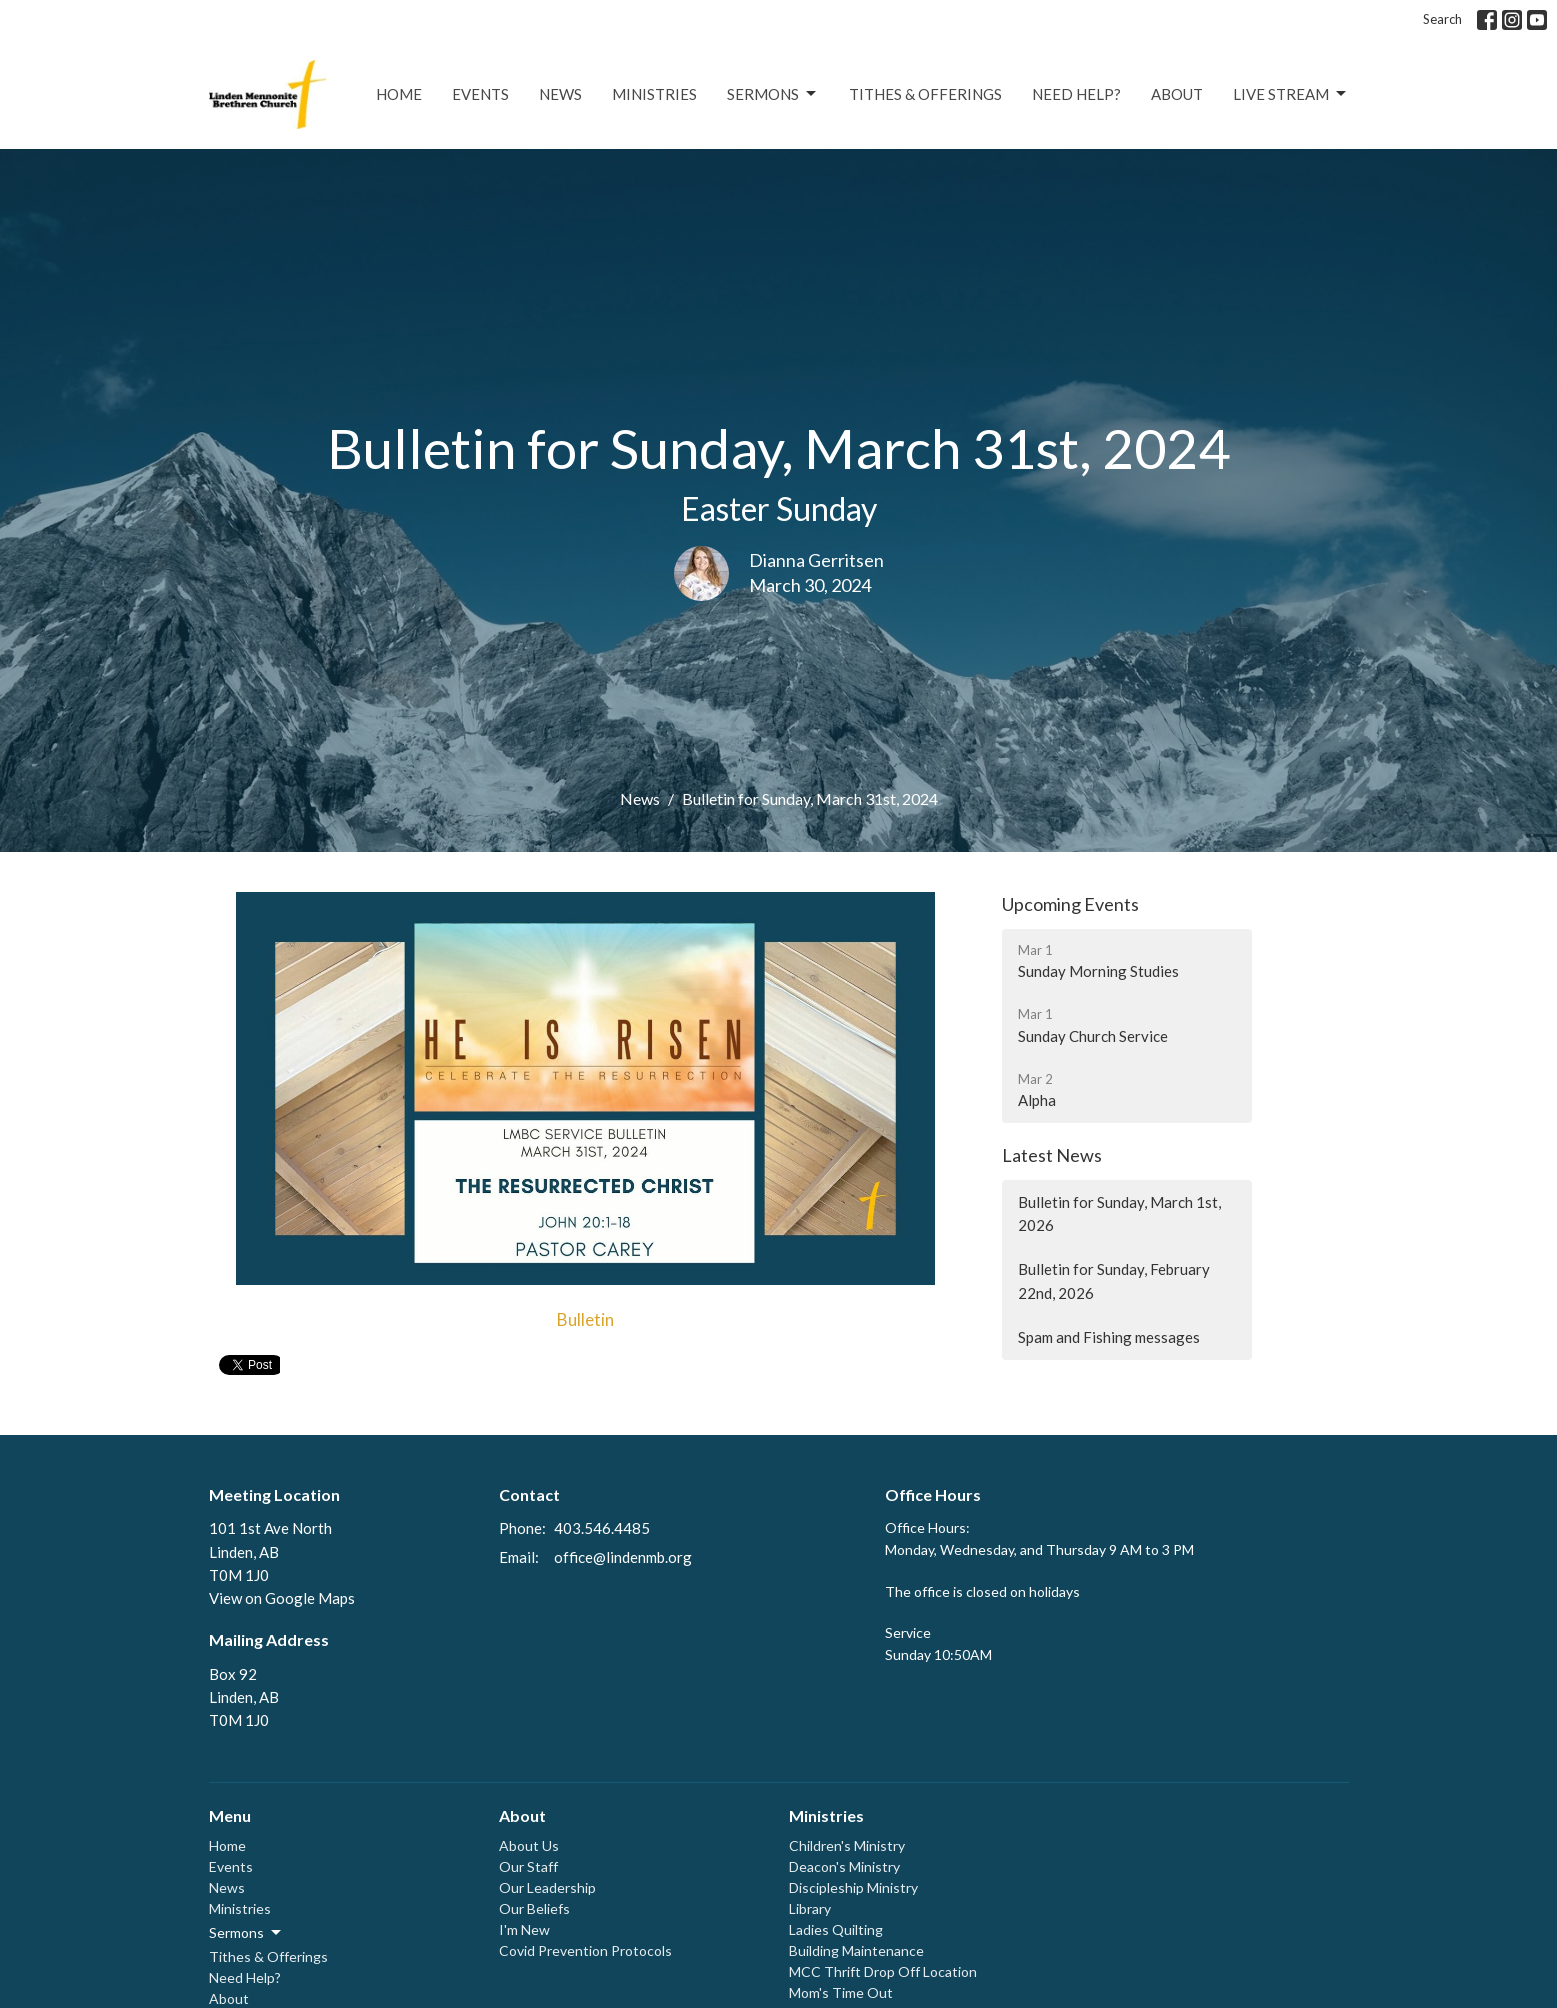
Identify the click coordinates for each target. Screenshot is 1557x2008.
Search (1442, 19)
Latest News (1052, 1155)
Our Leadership (547, 1887)
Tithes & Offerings (925, 94)
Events (480, 94)
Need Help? (1076, 94)
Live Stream (1291, 94)
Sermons (773, 94)
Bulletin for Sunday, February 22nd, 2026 (1114, 1280)
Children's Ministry (847, 1845)
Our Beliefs (534, 1908)
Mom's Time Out (841, 1992)
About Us (529, 1845)
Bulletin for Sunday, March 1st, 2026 (1119, 1213)
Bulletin (585, 1319)
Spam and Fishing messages (1109, 1337)
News (560, 94)
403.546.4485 (602, 1528)
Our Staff (528, 1866)
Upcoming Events (1070, 904)
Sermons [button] (246, 1933)
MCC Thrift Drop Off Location (883, 1971)
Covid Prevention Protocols (585, 1950)
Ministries (654, 94)
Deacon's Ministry (844, 1866)
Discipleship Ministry (853, 1887)
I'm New (524, 1929)
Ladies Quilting (836, 1929)
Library (810, 1908)
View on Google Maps (282, 1598)
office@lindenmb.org (623, 1557)
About (1177, 94)
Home (399, 94)
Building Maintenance (856, 1950)
